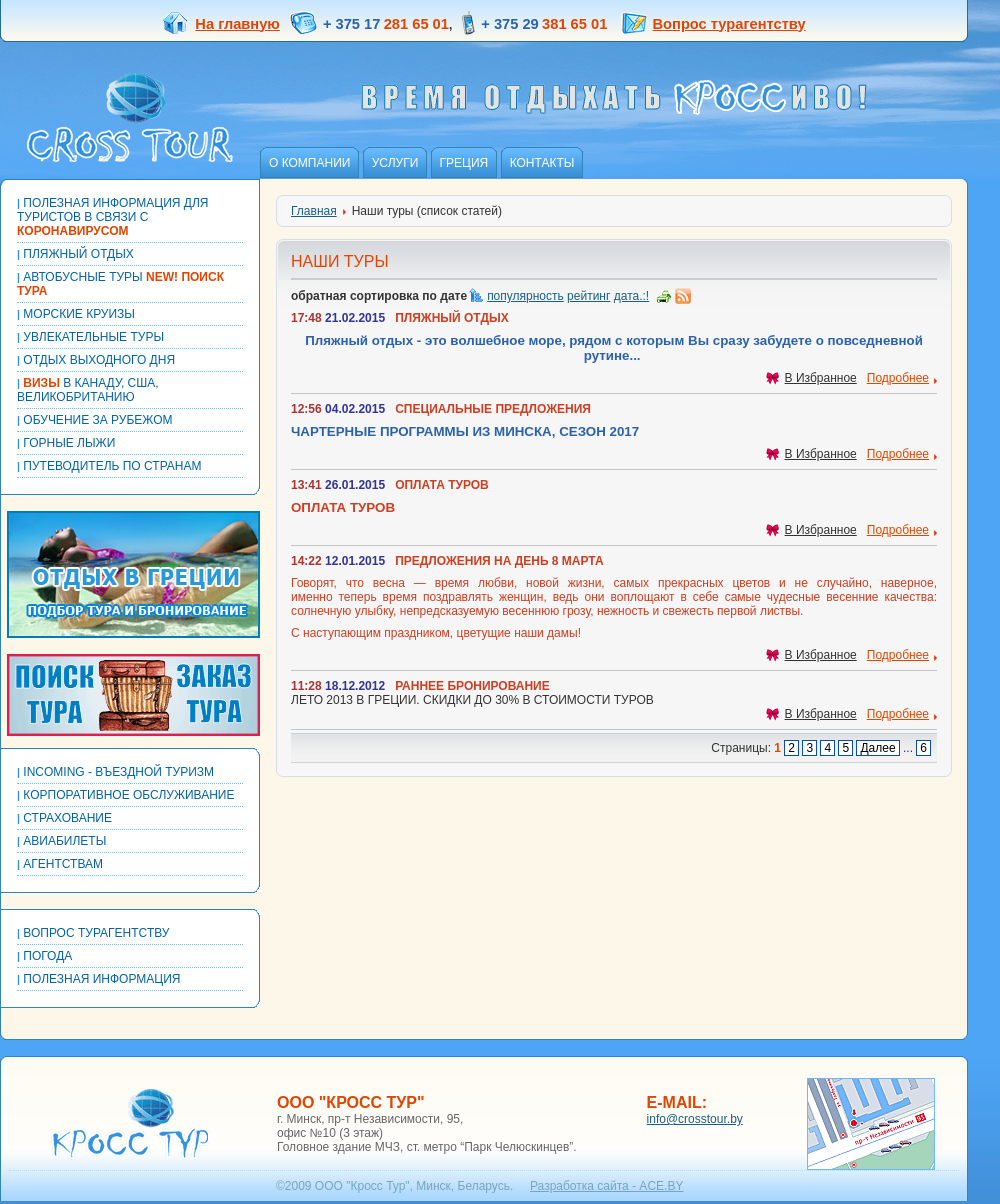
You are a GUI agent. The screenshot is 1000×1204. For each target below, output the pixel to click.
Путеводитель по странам (109, 466)
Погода (44, 956)
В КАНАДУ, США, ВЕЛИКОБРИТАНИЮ (88, 390)
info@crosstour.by (695, 1119)
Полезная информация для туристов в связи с (112, 217)
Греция (464, 163)
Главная (314, 211)
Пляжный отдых (75, 254)
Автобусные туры (120, 284)
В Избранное (811, 378)
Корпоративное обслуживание (125, 795)
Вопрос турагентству (729, 24)
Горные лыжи (66, 443)
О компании (309, 163)
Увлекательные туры (90, 337)
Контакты (542, 163)
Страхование (64, 818)
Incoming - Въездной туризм (115, 772)
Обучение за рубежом (94, 420)
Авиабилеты (61, 841)
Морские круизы (76, 314)
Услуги (395, 163)
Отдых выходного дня (96, 360)
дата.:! (631, 296)
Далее (877, 748)
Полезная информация (98, 979)
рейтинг (588, 296)
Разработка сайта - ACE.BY (606, 1186)
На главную (221, 24)
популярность (525, 296)
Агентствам (60, 864)
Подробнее (898, 378)
